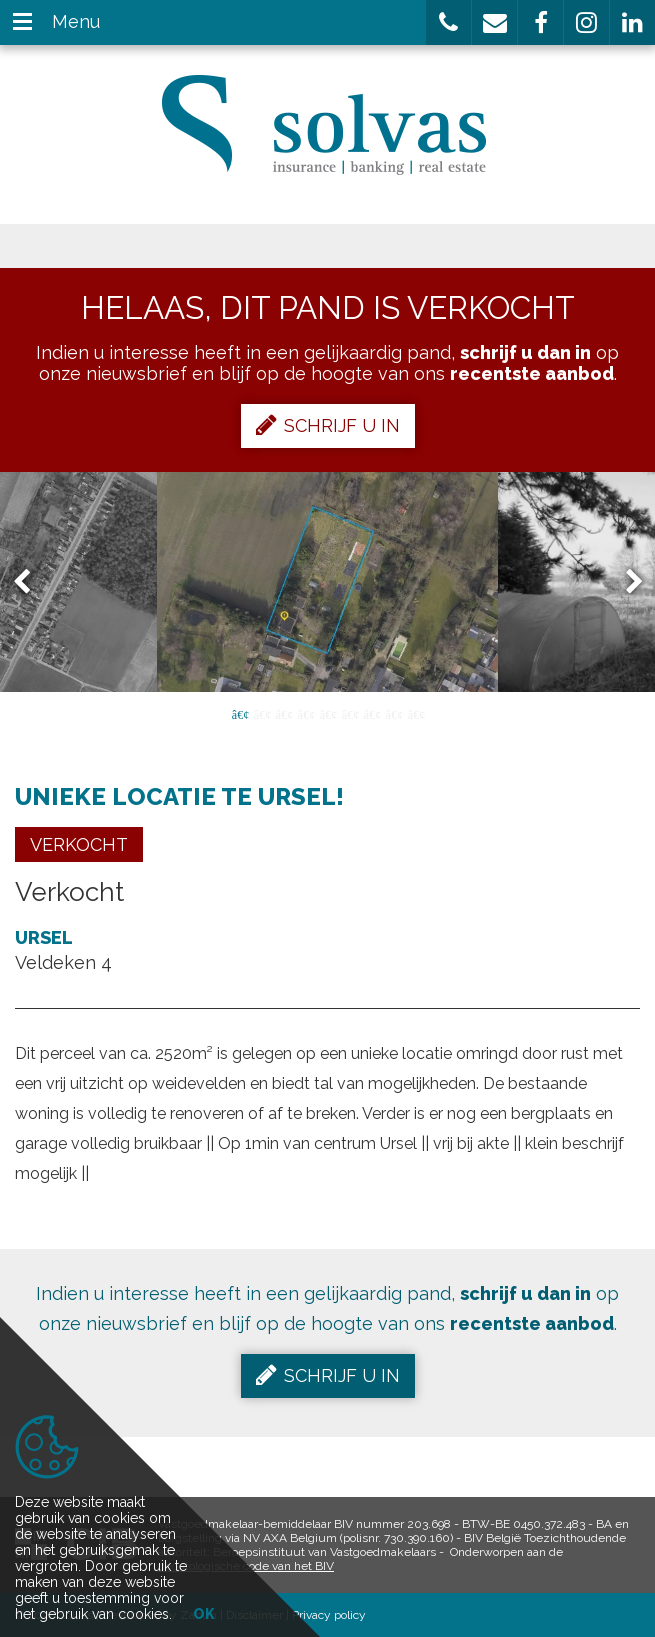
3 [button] (284, 713)
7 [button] (372, 713)
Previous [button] (31, 582)
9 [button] (416, 713)
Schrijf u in (328, 425)
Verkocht (79, 844)
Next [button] (625, 582)
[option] (327, 582)
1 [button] (240, 713)
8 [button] (394, 713)
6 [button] (350, 713)
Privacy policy (329, 1615)
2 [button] (262, 713)
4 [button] (306, 713)
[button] (448, 22)
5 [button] (328, 713)
